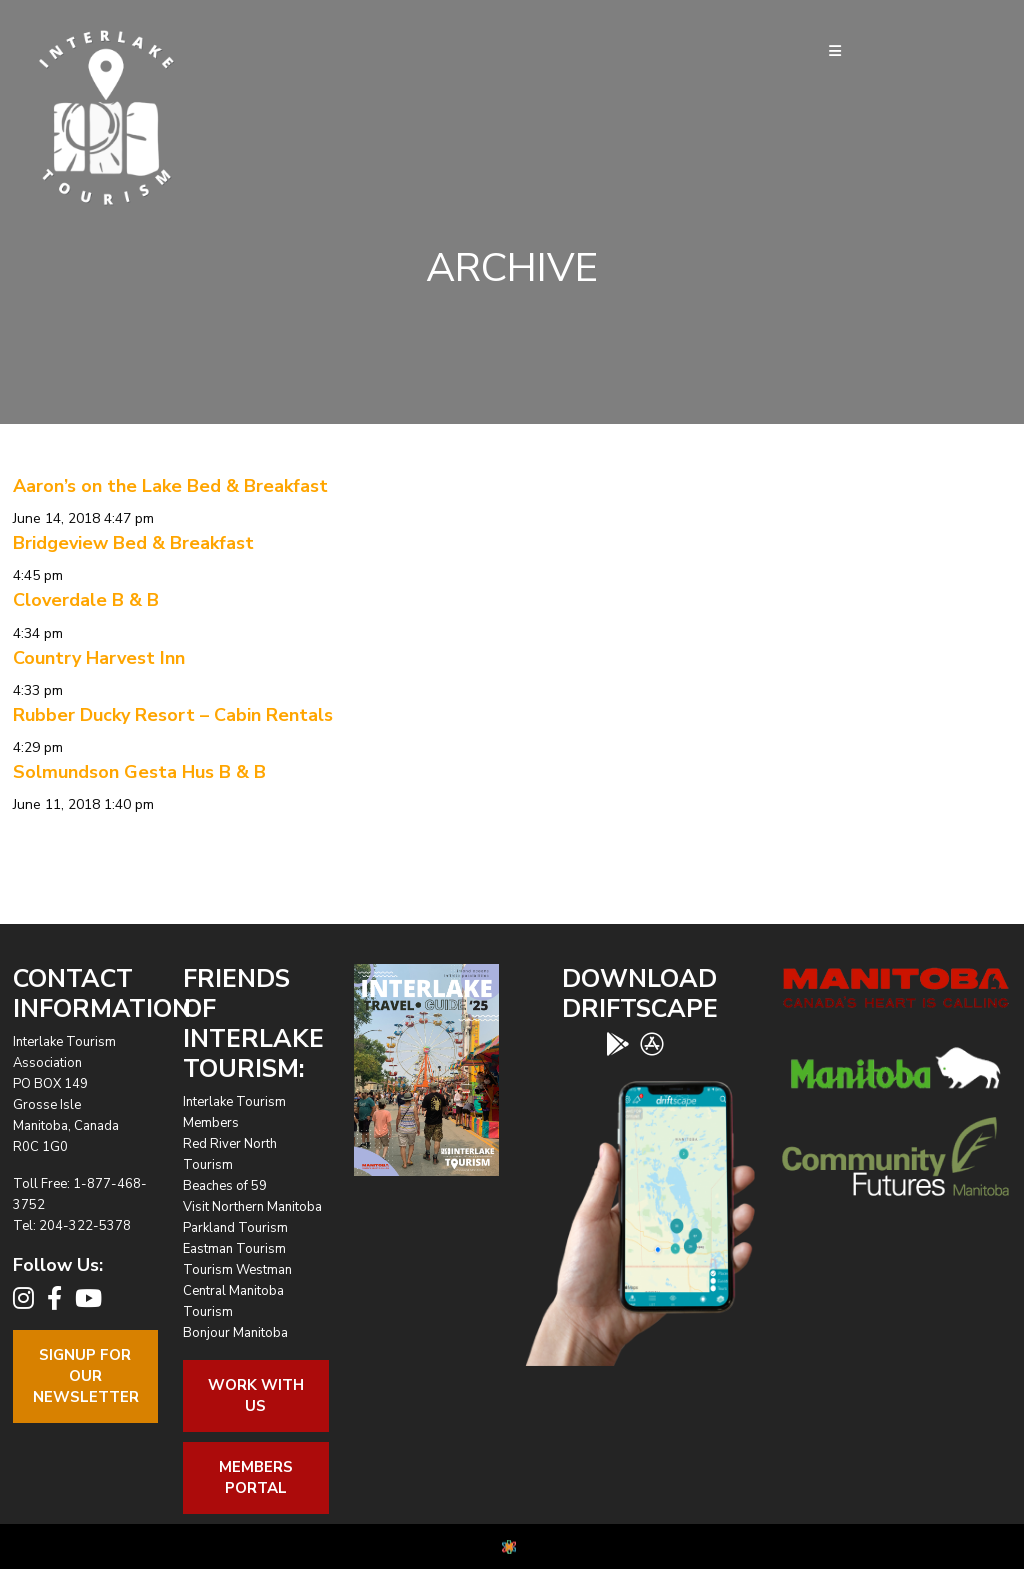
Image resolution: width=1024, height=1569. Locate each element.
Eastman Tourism (234, 1249)
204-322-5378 (85, 1226)
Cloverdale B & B (86, 600)
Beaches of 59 (225, 1186)
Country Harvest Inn (99, 658)
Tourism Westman (237, 1270)
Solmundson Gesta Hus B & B (139, 772)
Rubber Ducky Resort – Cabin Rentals (173, 715)
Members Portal (256, 1477)
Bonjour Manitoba (235, 1333)
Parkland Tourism (235, 1228)
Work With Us (256, 1395)
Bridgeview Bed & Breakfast (133, 543)
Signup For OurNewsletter (86, 1376)
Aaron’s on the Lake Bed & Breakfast (170, 486)
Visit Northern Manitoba (252, 1207)
